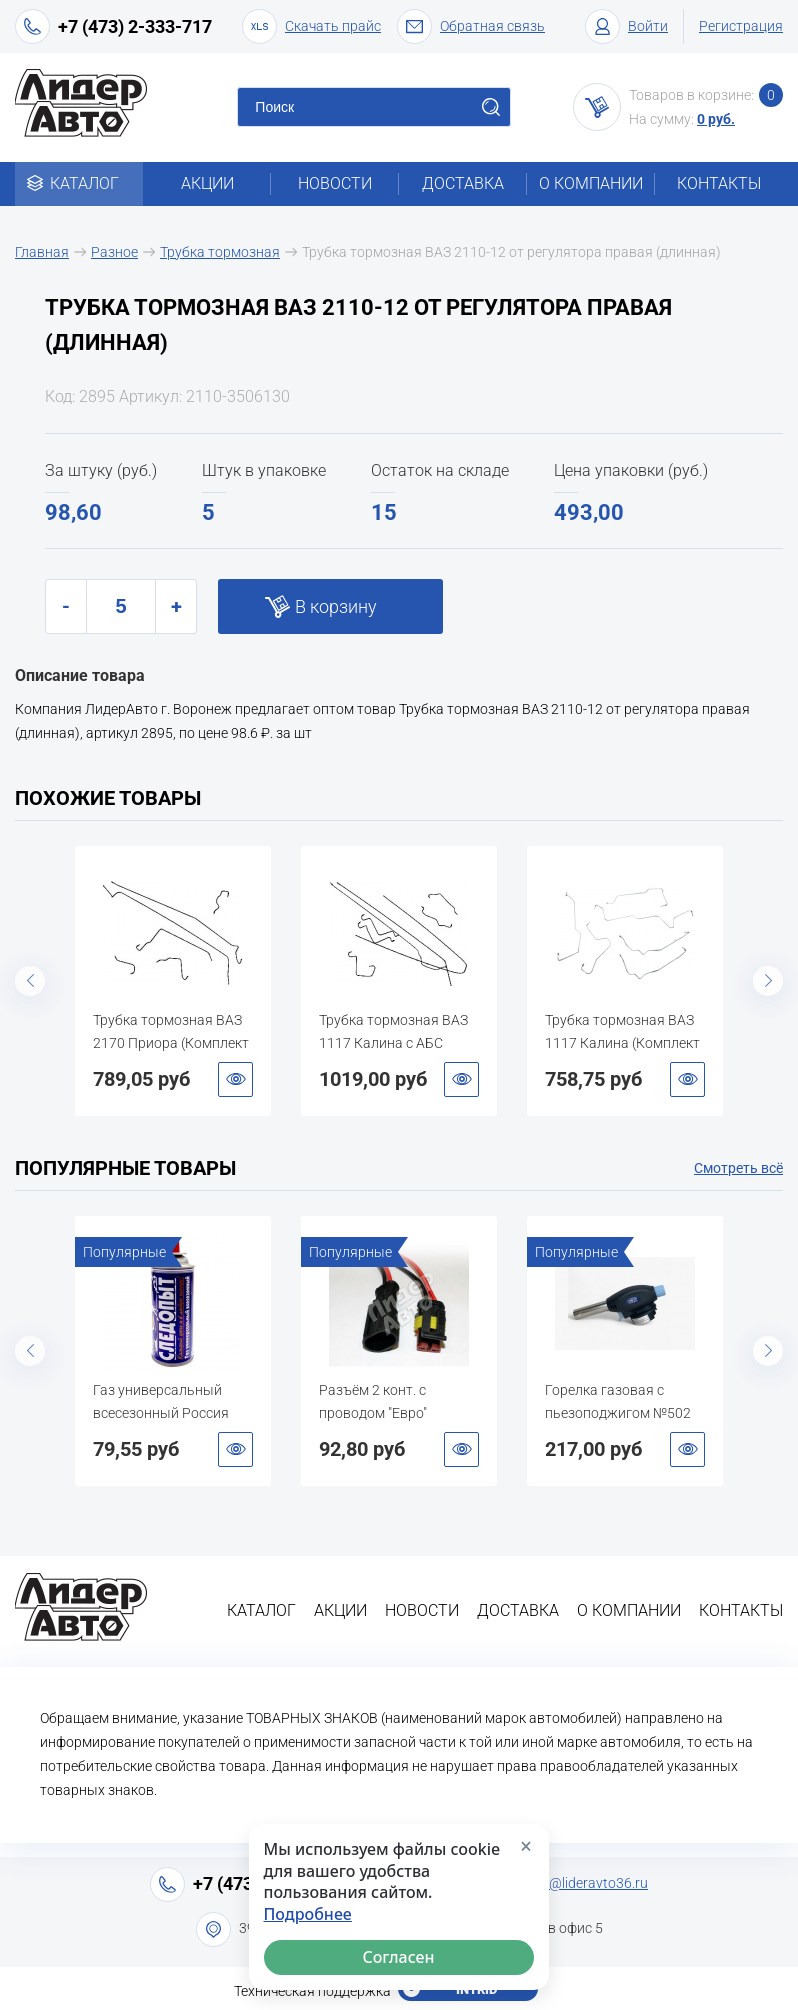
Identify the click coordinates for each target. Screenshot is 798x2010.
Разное (114, 252)
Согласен (399, 1957)
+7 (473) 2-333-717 (135, 26)
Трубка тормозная (220, 252)
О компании (591, 183)
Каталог (79, 183)
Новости (335, 183)
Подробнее (308, 1914)
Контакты (719, 183)
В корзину (336, 606)
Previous (30, 981)
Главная (42, 252)
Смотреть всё (738, 1168)
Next (768, 981)
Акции (207, 183)
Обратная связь (471, 26)
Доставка (463, 183)
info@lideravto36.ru (586, 1883)
